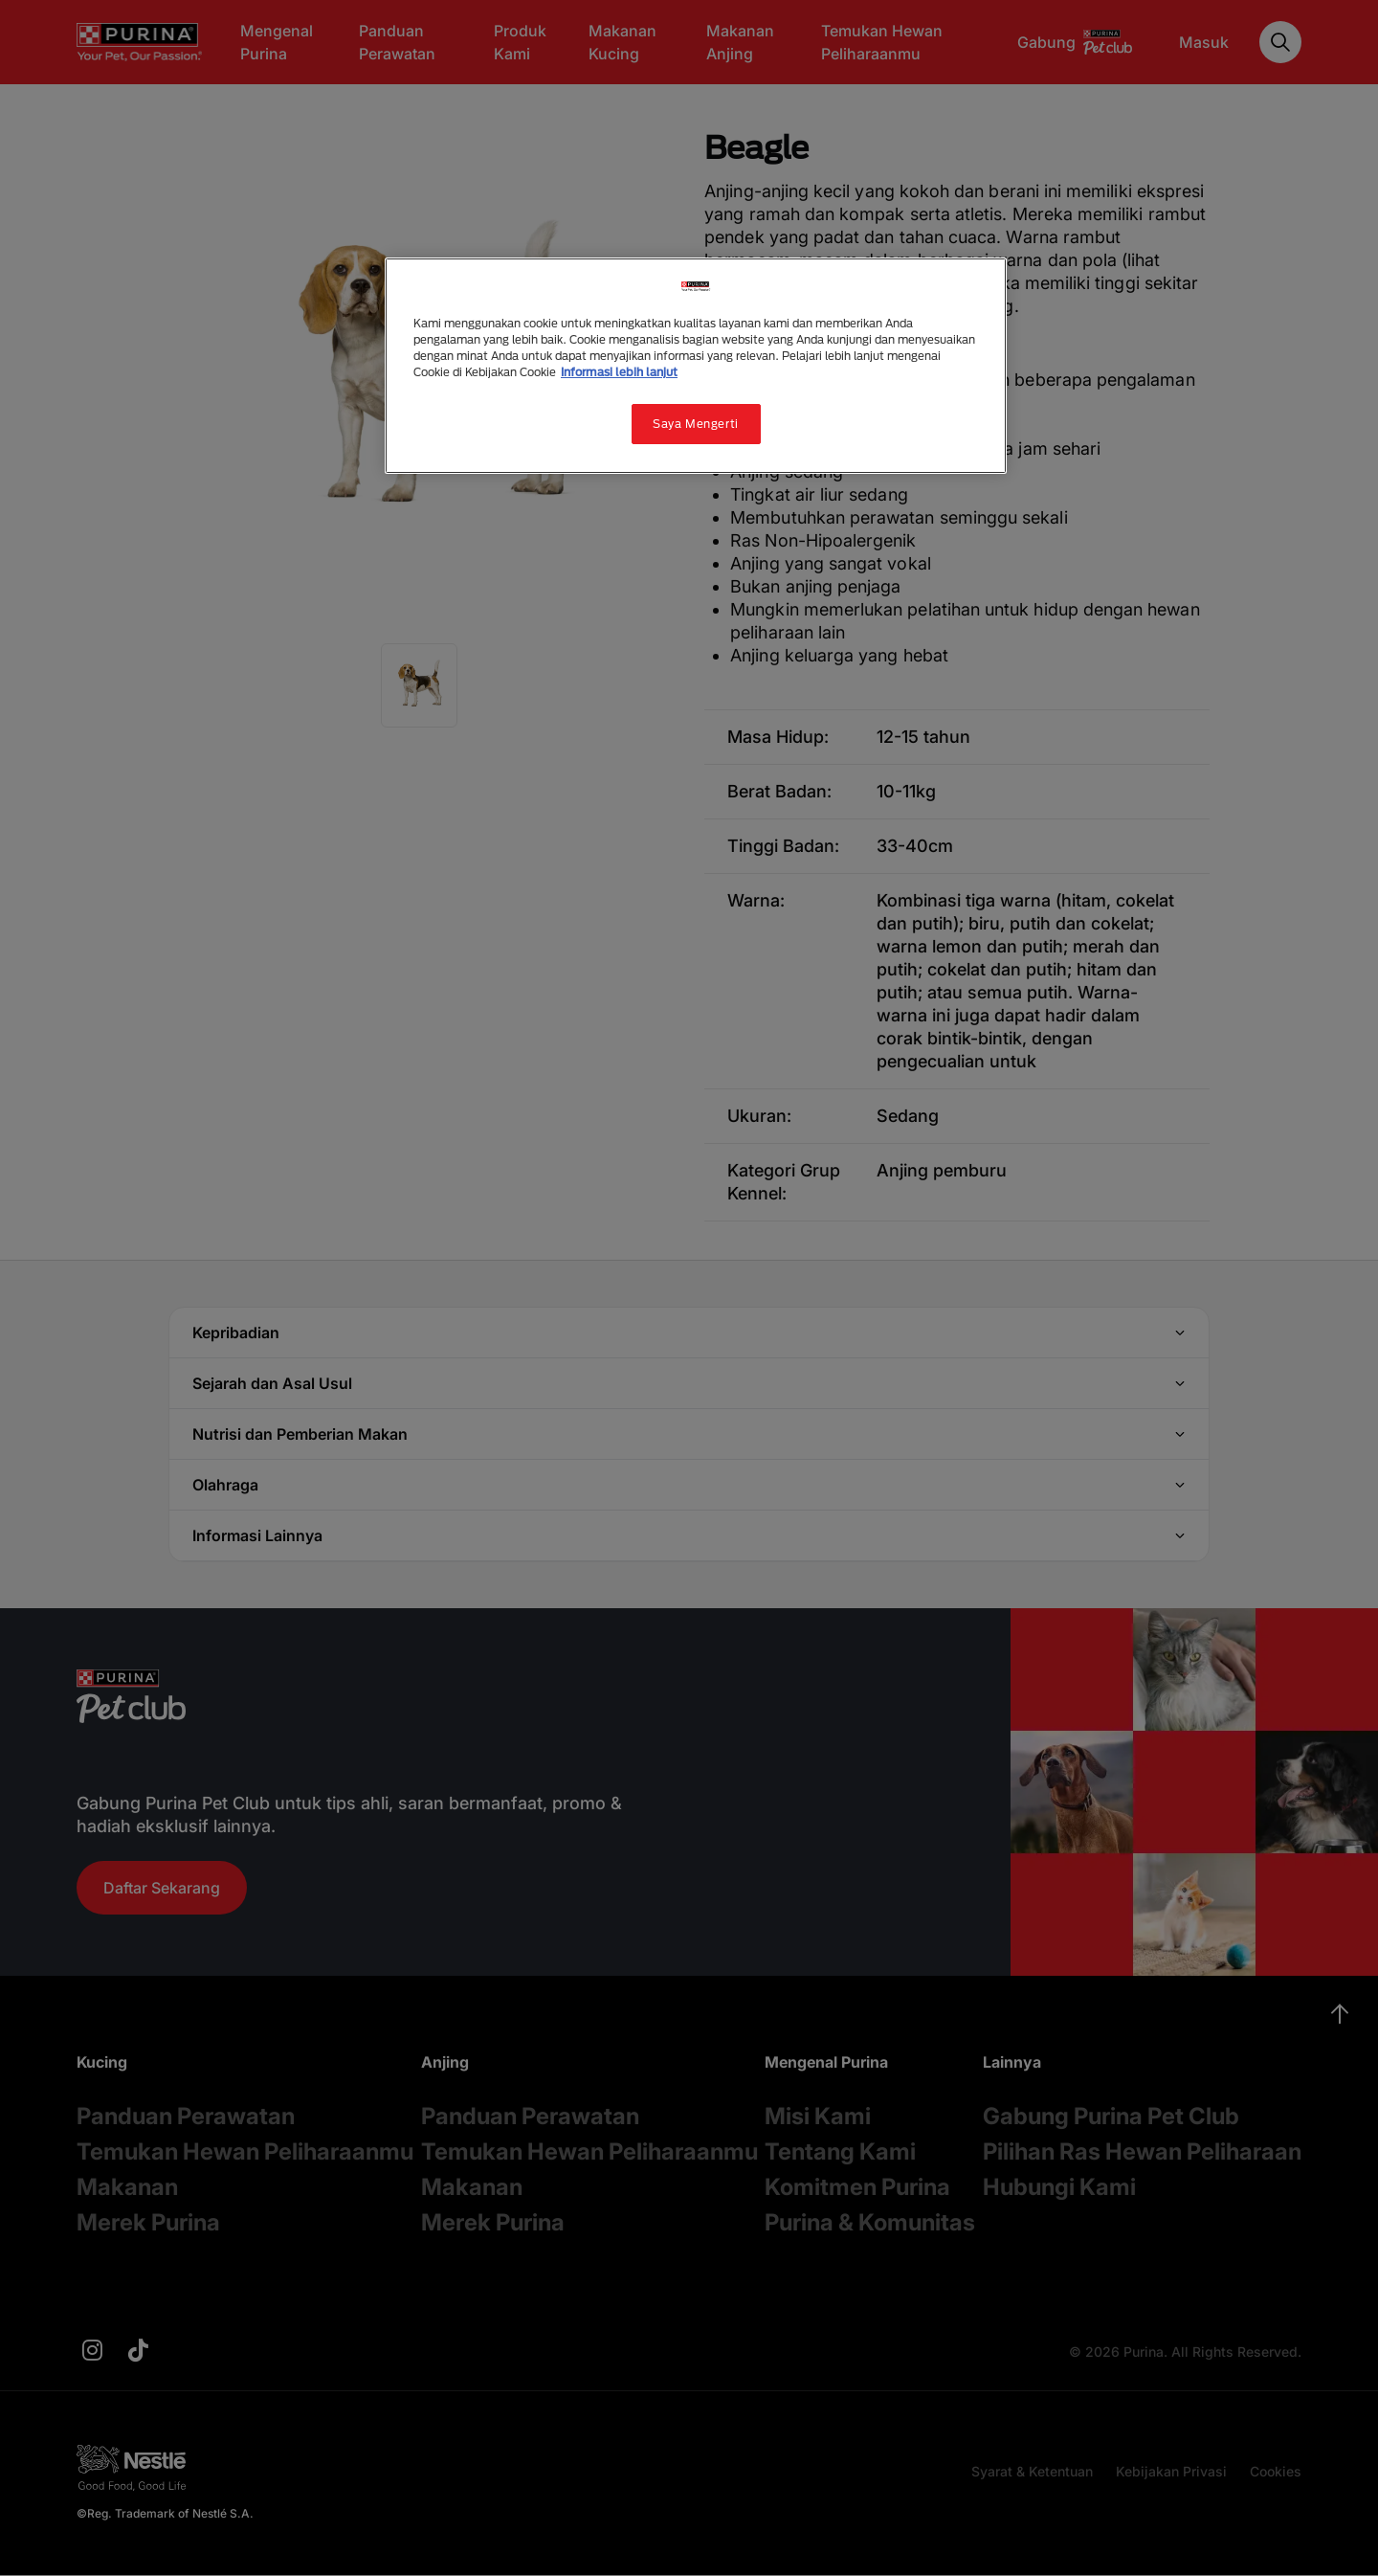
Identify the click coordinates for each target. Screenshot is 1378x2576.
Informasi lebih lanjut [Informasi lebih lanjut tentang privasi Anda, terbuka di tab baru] (619, 372)
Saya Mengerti (695, 423)
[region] (696, 366)
